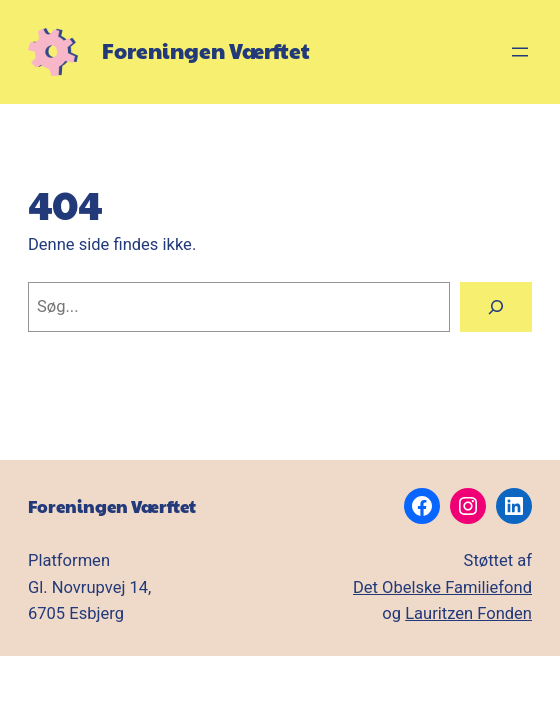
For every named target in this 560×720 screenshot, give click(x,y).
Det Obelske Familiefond (442, 587)
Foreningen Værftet (206, 50)
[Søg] (496, 307)
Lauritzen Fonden (468, 613)
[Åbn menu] (520, 52)
